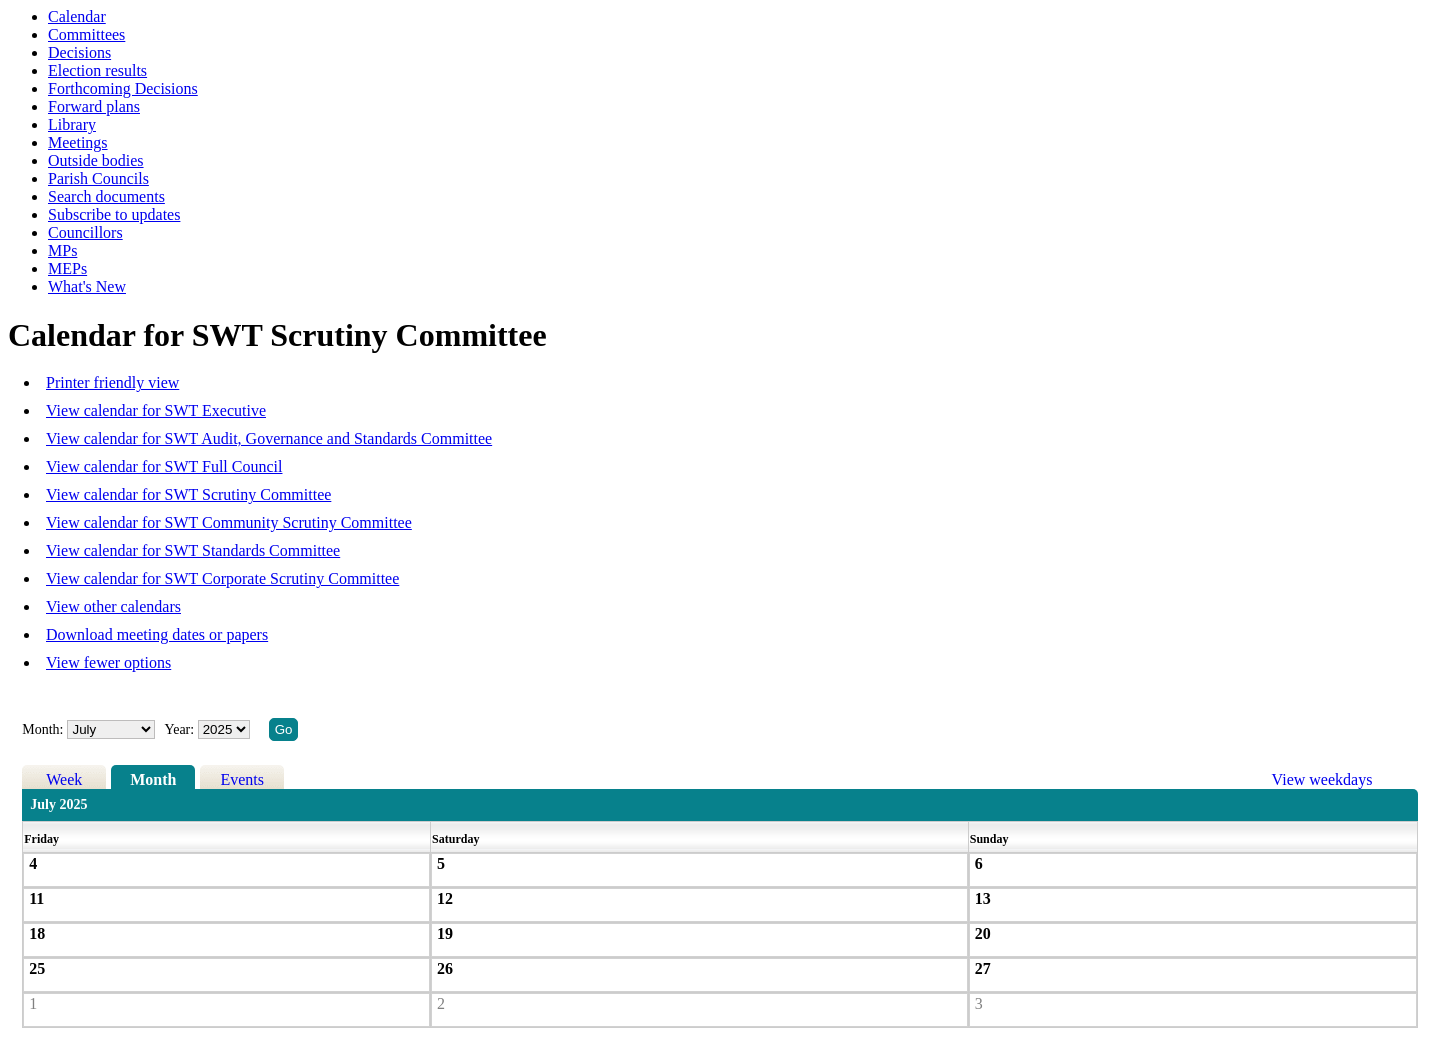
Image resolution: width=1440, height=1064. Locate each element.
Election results (97, 70)
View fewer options (108, 662)
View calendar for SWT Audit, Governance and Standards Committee (269, 438)
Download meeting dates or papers (157, 634)
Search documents (106, 196)
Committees (86, 34)
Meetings (78, 142)
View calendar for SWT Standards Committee (193, 550)
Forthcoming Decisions (123, 88)
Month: (42, 729)
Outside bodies (96, 160)
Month (153, 779)
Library (72, 124)
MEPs (67, 268)
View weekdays (1322, 779)
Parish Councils (98, 178)
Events (242, 779)
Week (64, 779)
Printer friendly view (112, 382)
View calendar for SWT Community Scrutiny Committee (229, 522)
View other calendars (113, 606)
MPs (62, 250)
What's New (87, 286)
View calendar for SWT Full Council (164, 466)
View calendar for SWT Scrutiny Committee (188, 494)
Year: (180, 729)
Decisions (79, 52)
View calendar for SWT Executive (156, 410)
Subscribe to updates (114, 214)
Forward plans (94, 106)
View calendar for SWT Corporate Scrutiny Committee (222, 578)
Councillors (85, 232)
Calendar (77, 16)
